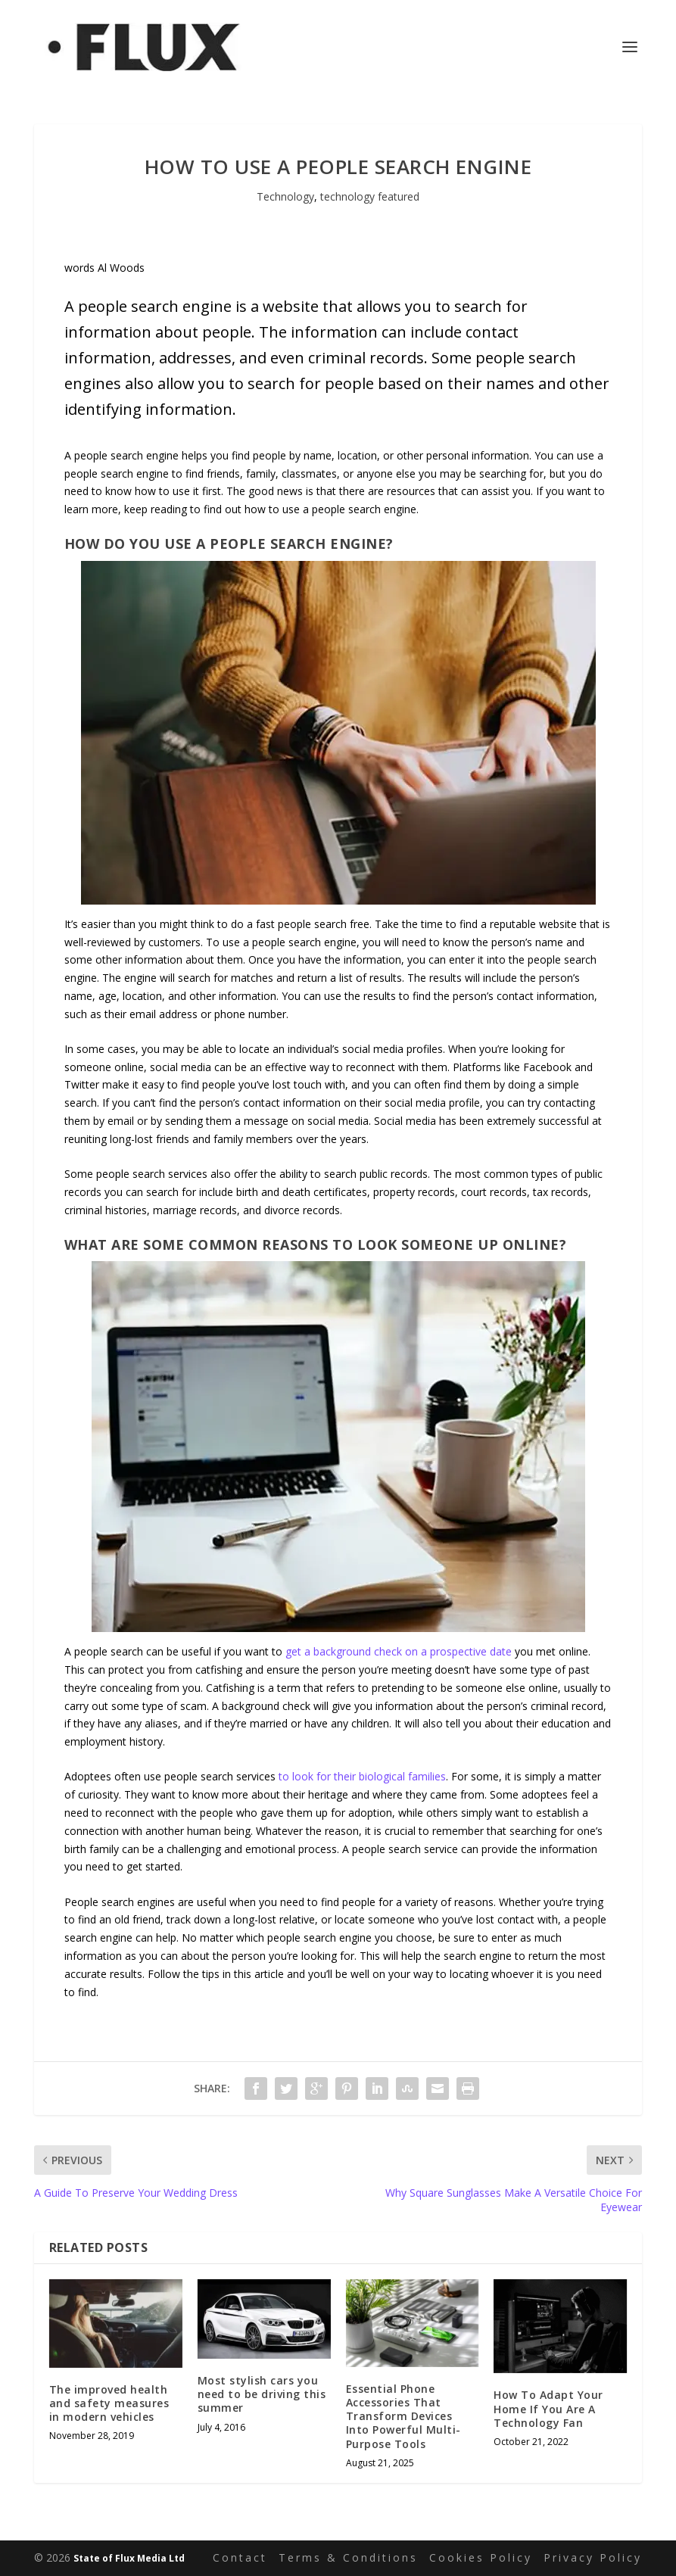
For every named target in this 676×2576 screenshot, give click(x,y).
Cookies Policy (480, 2557)
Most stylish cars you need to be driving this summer (262, 2394)
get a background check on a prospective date (398, 1651)
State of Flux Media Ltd (129, 2558)
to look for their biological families (362, 1776)
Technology (285, 196)
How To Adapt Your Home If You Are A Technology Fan (548, 2408)
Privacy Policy (593, 2557)
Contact (240, 2557)
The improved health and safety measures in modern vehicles (109, 2403)
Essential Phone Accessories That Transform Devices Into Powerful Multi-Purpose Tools (403, 2416)
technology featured (369, 196)
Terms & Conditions (348, 2557)
